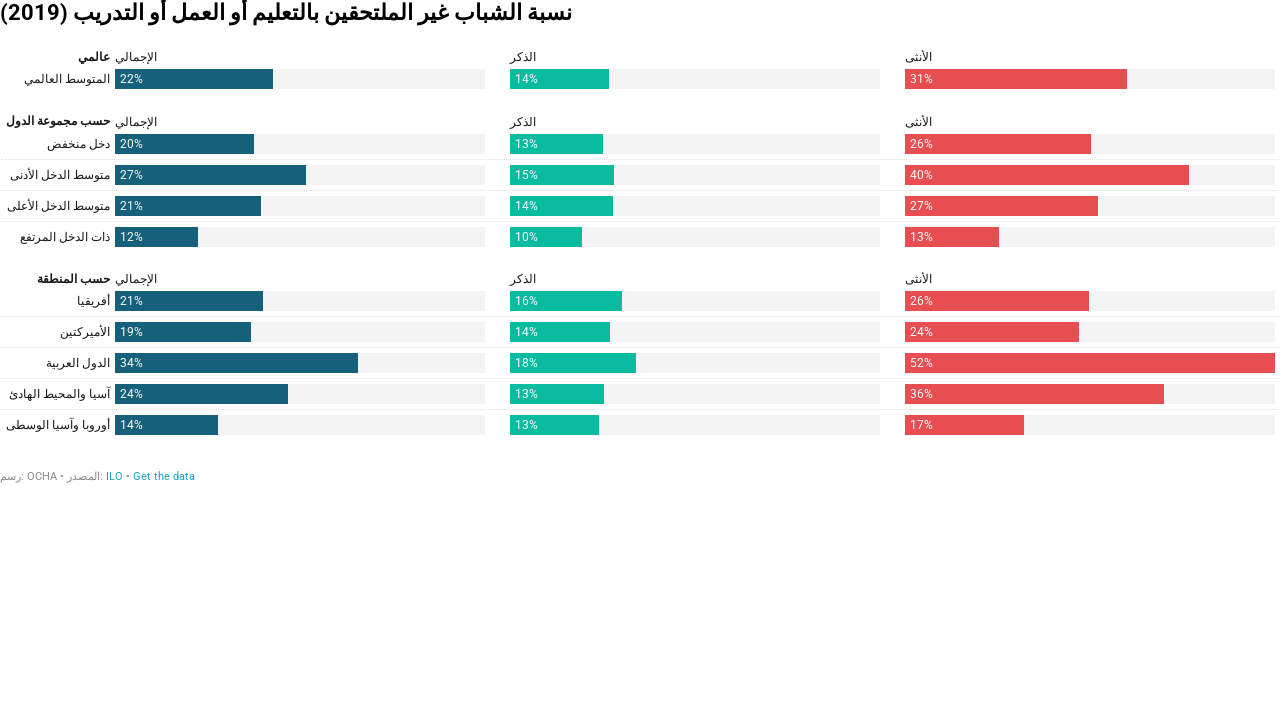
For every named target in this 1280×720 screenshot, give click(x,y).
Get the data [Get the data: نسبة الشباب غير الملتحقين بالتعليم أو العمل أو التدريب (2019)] (164, 476)
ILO (114, 476)
